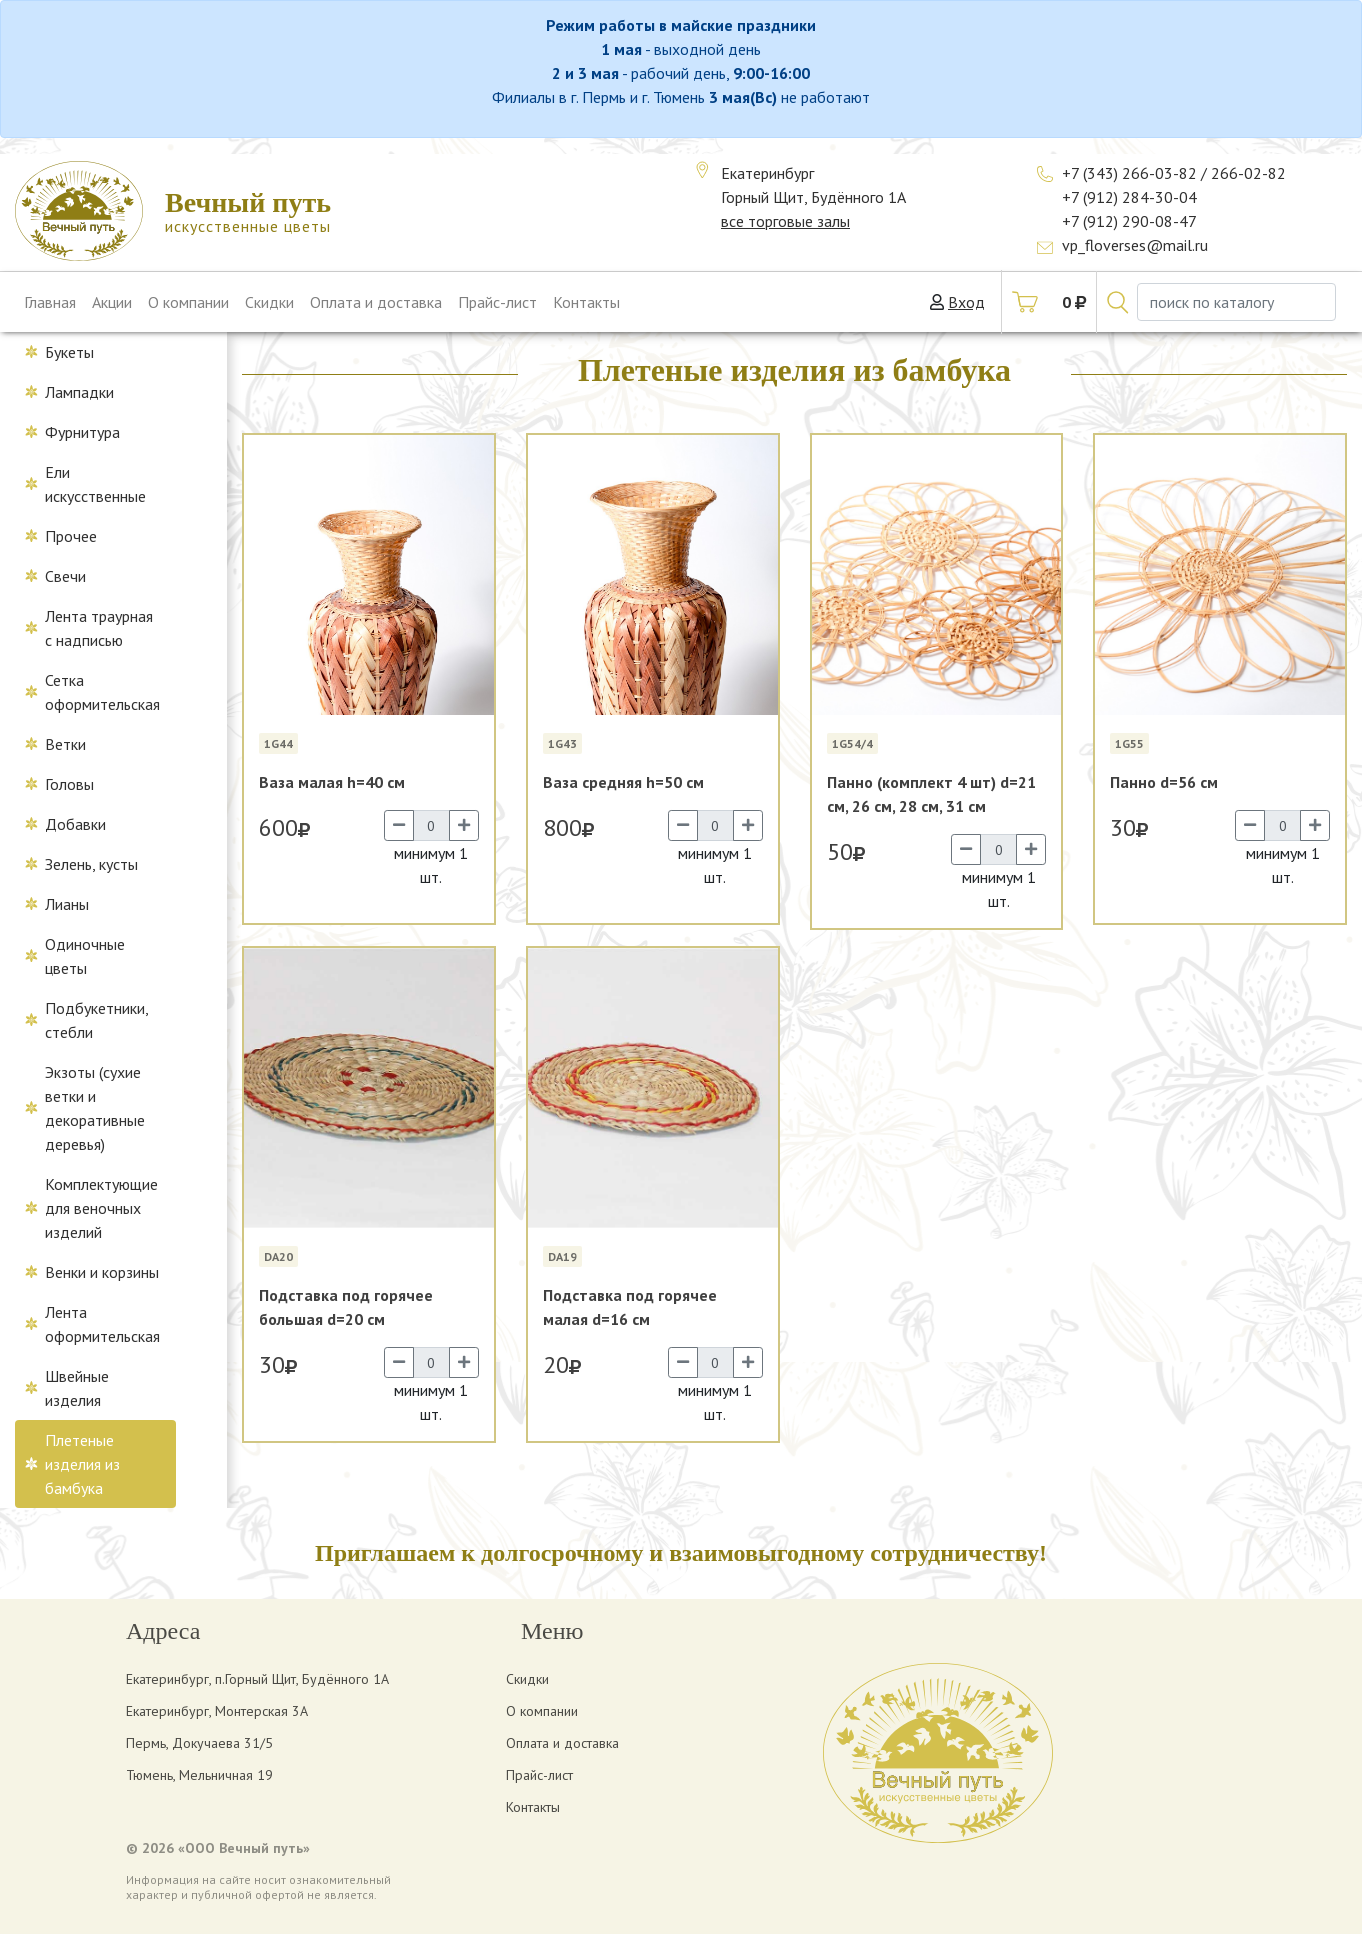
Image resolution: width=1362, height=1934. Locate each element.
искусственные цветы (248, 211)
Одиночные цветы (85, 956)
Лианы (67, 904)
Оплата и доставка (376, 302)
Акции (112, 302)
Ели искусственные (95, 484)
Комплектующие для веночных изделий (101, 1208)
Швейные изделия (77, 1388)
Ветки (65, 744)
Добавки (75, 824)
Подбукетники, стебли (97, 1020)
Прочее (71, 536)
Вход (966, 302)
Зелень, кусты (91, 864)
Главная (50, 302)
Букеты (69, 352)
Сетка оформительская (102, 692)
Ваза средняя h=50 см (623, 782)
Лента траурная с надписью (99, 628)
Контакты (586, 302)
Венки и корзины (102, 1272)
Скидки (269, 302)
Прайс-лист (497, 302)
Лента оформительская (102, 1324)
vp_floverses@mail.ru (1135, 245)
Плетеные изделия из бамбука (82, 1464)
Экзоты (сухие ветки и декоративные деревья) (95, 1108)
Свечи (65, 576)
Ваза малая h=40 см (332, 782)
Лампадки (79, 392)
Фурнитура (82, 432)
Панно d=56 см (1164, 782)
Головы (69, 784)
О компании (188, 302)
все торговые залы (785, 221)
